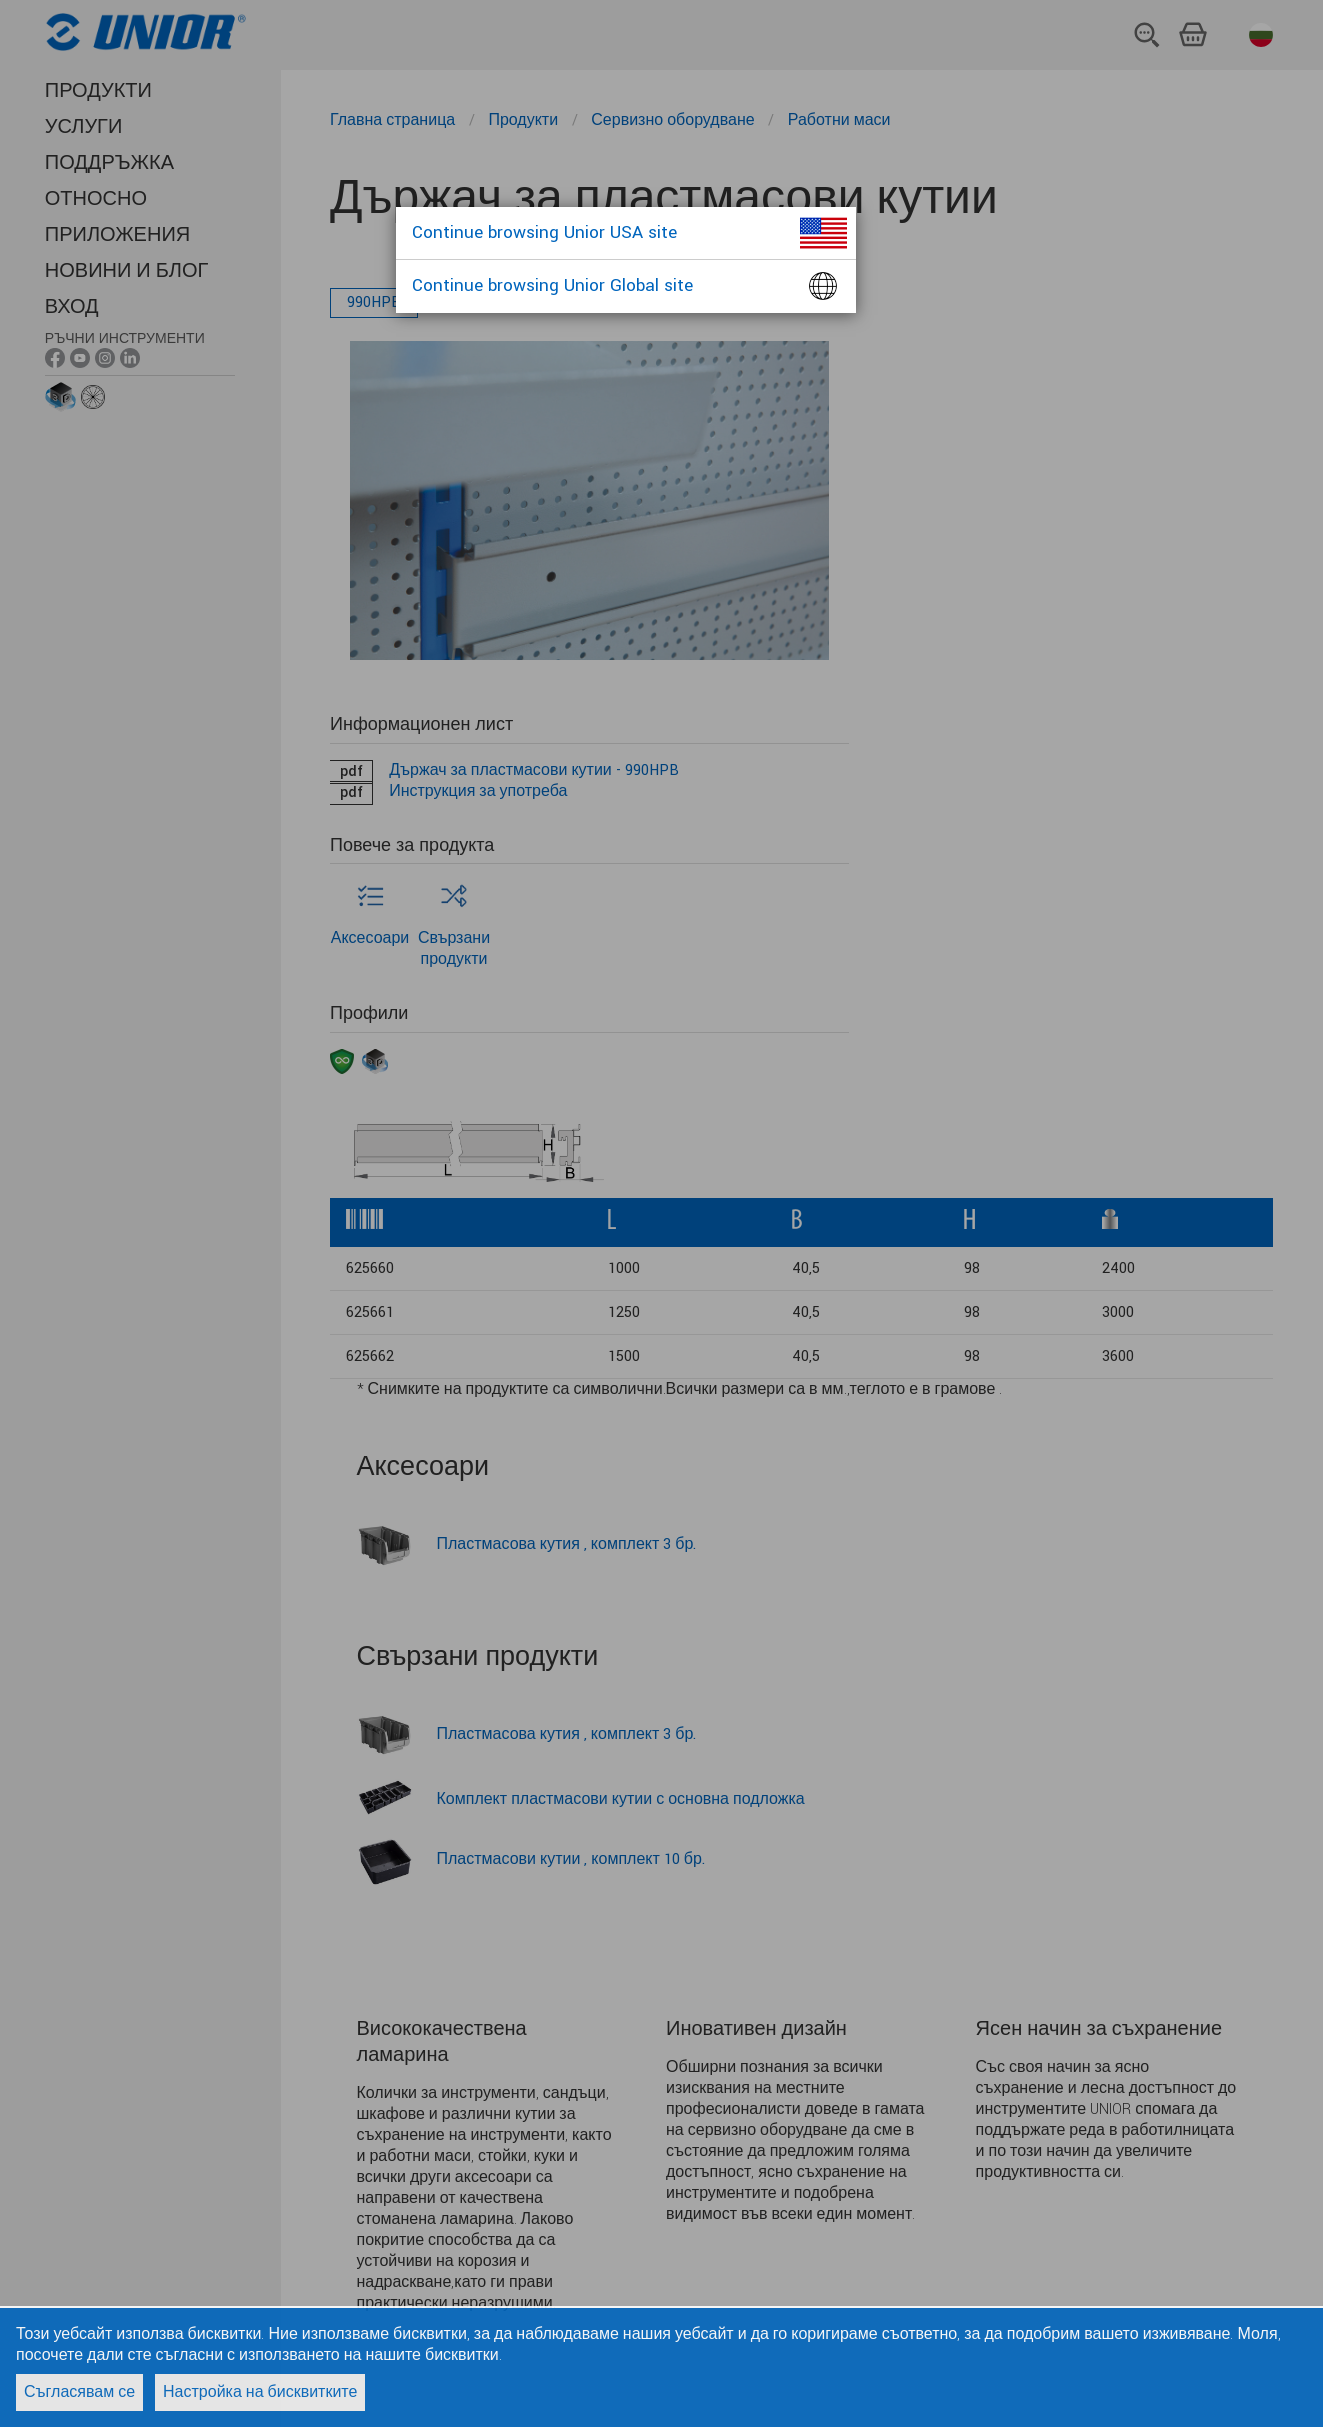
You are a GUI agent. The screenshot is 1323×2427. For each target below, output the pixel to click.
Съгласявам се (79, 2392)
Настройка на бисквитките (260, 2392)
